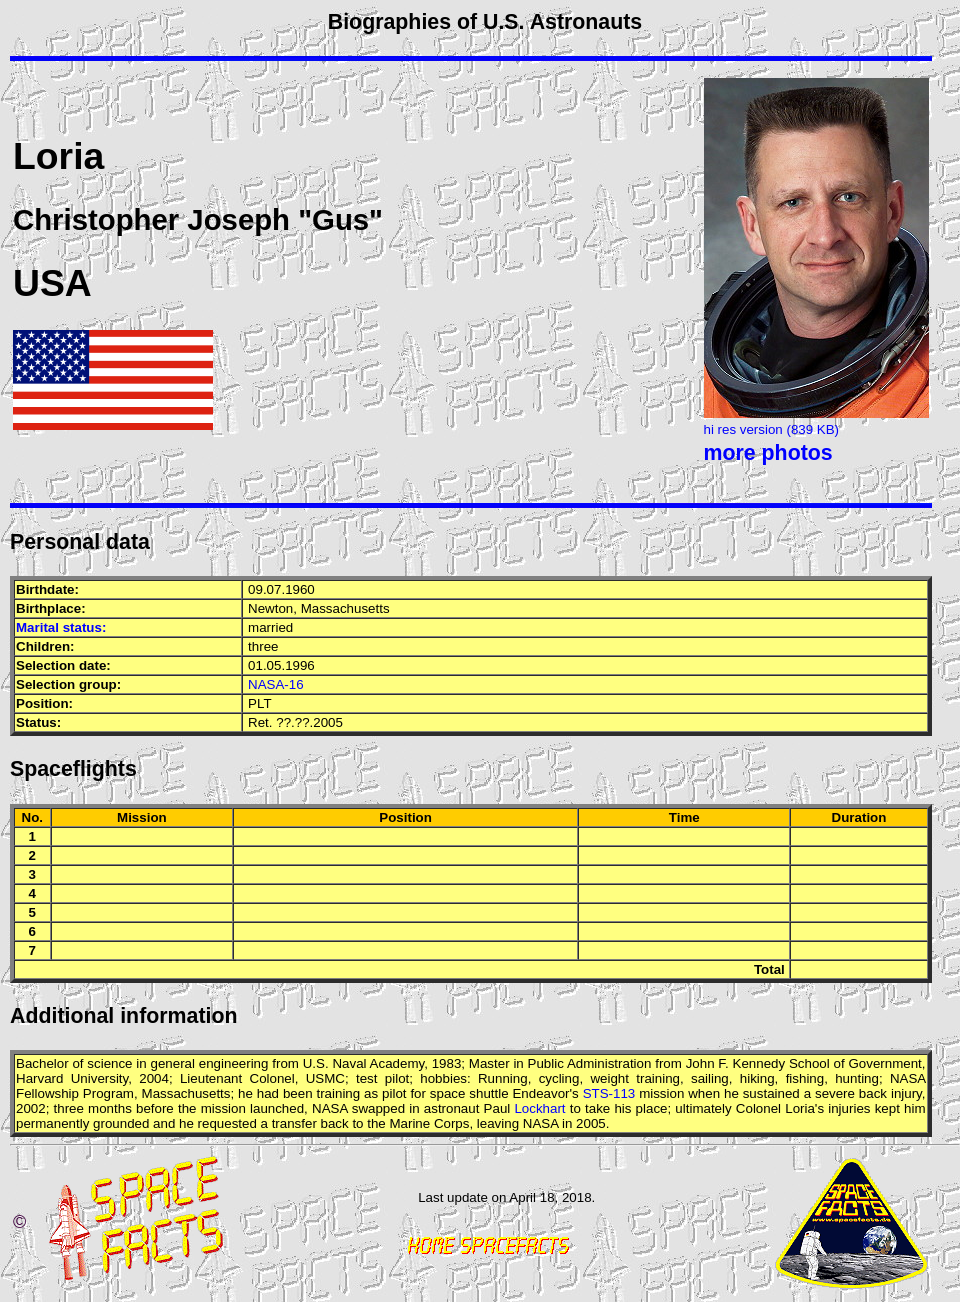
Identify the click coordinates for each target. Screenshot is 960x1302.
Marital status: (61, 627)
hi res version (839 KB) (772, 429)
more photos (768, 453)
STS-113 (609, 1093)
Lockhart (539, 1108)
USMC (325, 1078)
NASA (908, 1078)
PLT (259, 703)
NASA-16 (276, 684)
